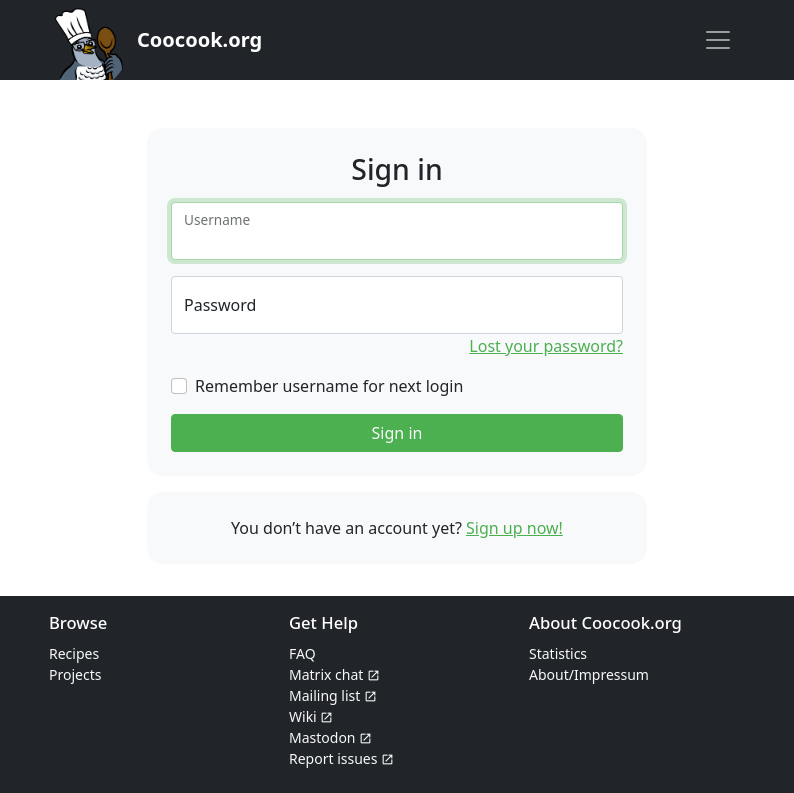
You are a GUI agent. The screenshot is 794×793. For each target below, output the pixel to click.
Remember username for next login (329, 386)
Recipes (74, 653)
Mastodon (330, 737)
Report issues (341, 758)
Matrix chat (334, 674)
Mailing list (333, 695)
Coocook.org (199, 39)
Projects (75, 674)
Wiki (311, 716)
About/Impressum (589, 674)
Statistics (558, 653)
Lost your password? (546, 346)
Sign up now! (514, 528)
